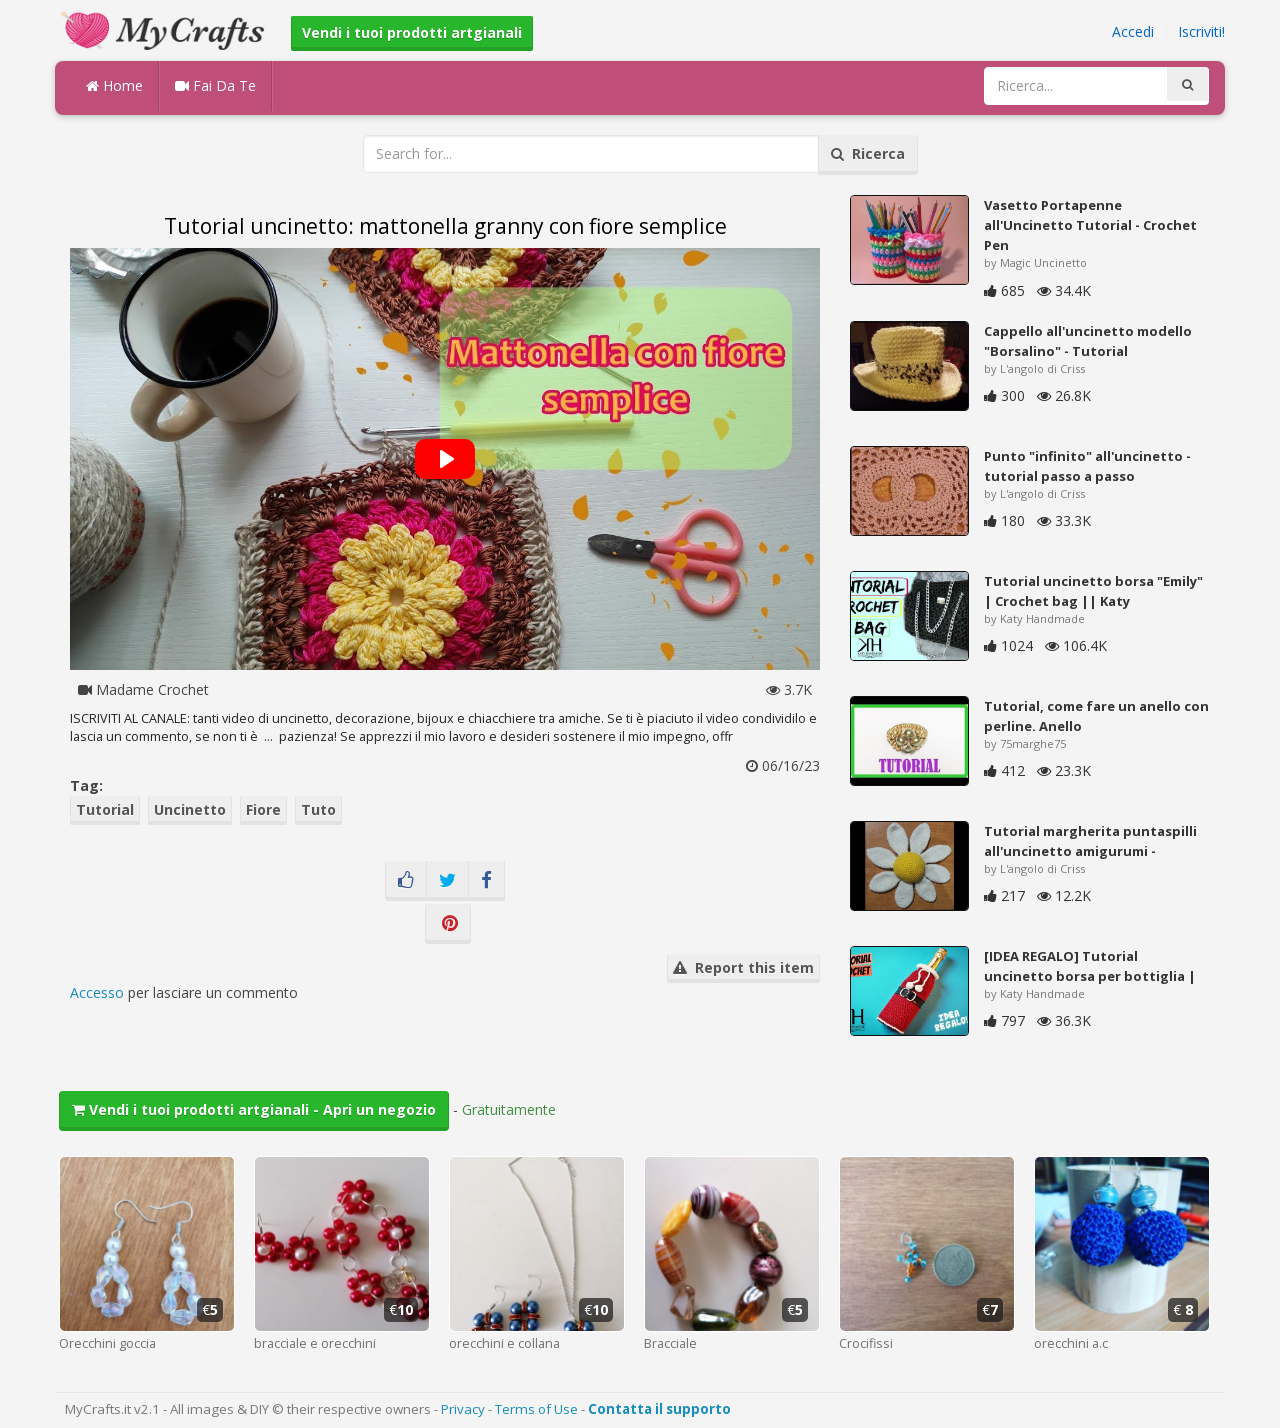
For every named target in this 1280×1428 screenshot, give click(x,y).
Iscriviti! (1201, 31)
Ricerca (868, 153)
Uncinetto (190, 809)
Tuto (318, 809)
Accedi (1133, 31)
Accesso (97, 992)
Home (114, 85)
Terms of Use (536, 1409)
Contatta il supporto (659, 1409)
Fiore (263, 809)
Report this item (743, 967)
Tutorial (105, 809)
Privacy (463, 1409)
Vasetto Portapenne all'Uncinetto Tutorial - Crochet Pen (1090, 225)
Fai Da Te (215, 85)
